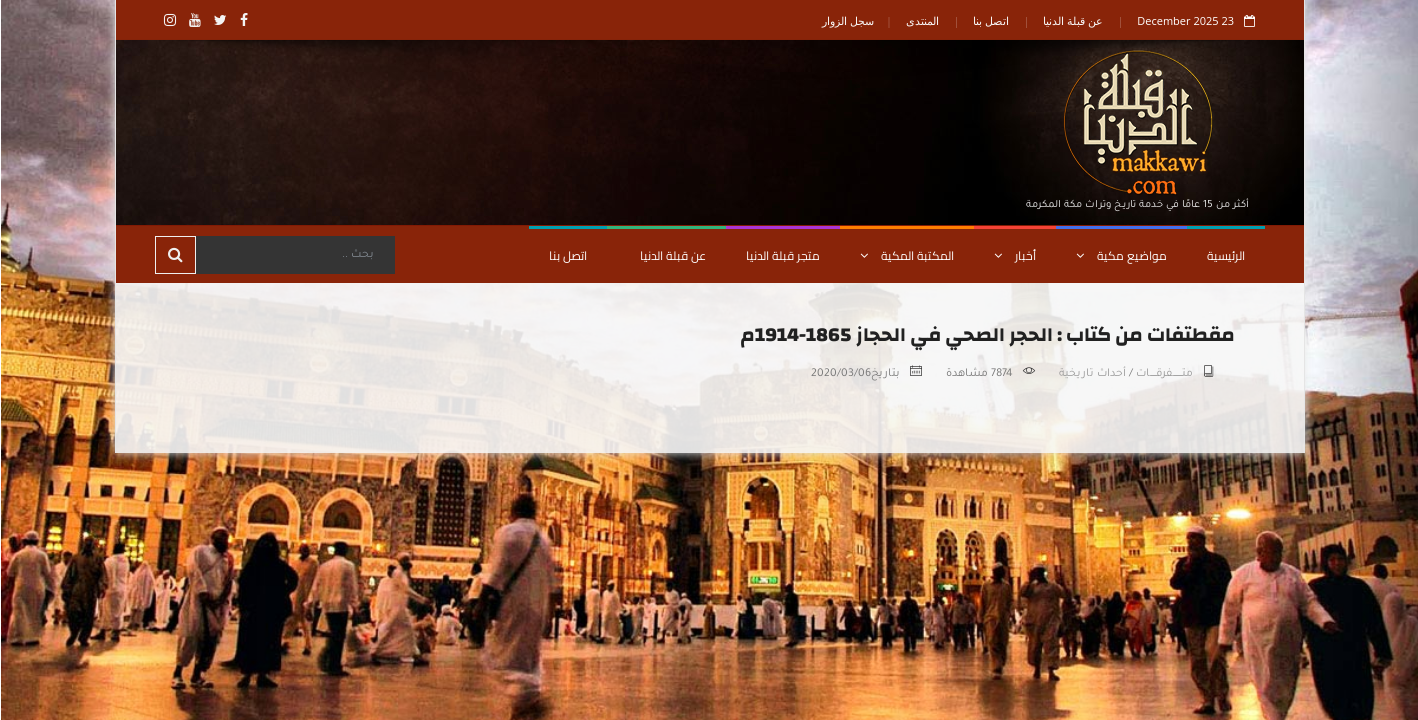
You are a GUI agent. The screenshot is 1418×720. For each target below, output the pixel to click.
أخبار (1014, 255)
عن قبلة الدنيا (1072, 20)
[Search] (294, 255)
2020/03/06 (840, 374)
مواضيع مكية (1120, 255)
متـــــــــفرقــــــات (1163, 374)
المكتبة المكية (906, 255)
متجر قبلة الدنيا (782, 255)
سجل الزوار (847, 20)
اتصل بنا (990, 20)
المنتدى (921, 20)
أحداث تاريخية (1091, 374)
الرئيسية (1225, 255)
